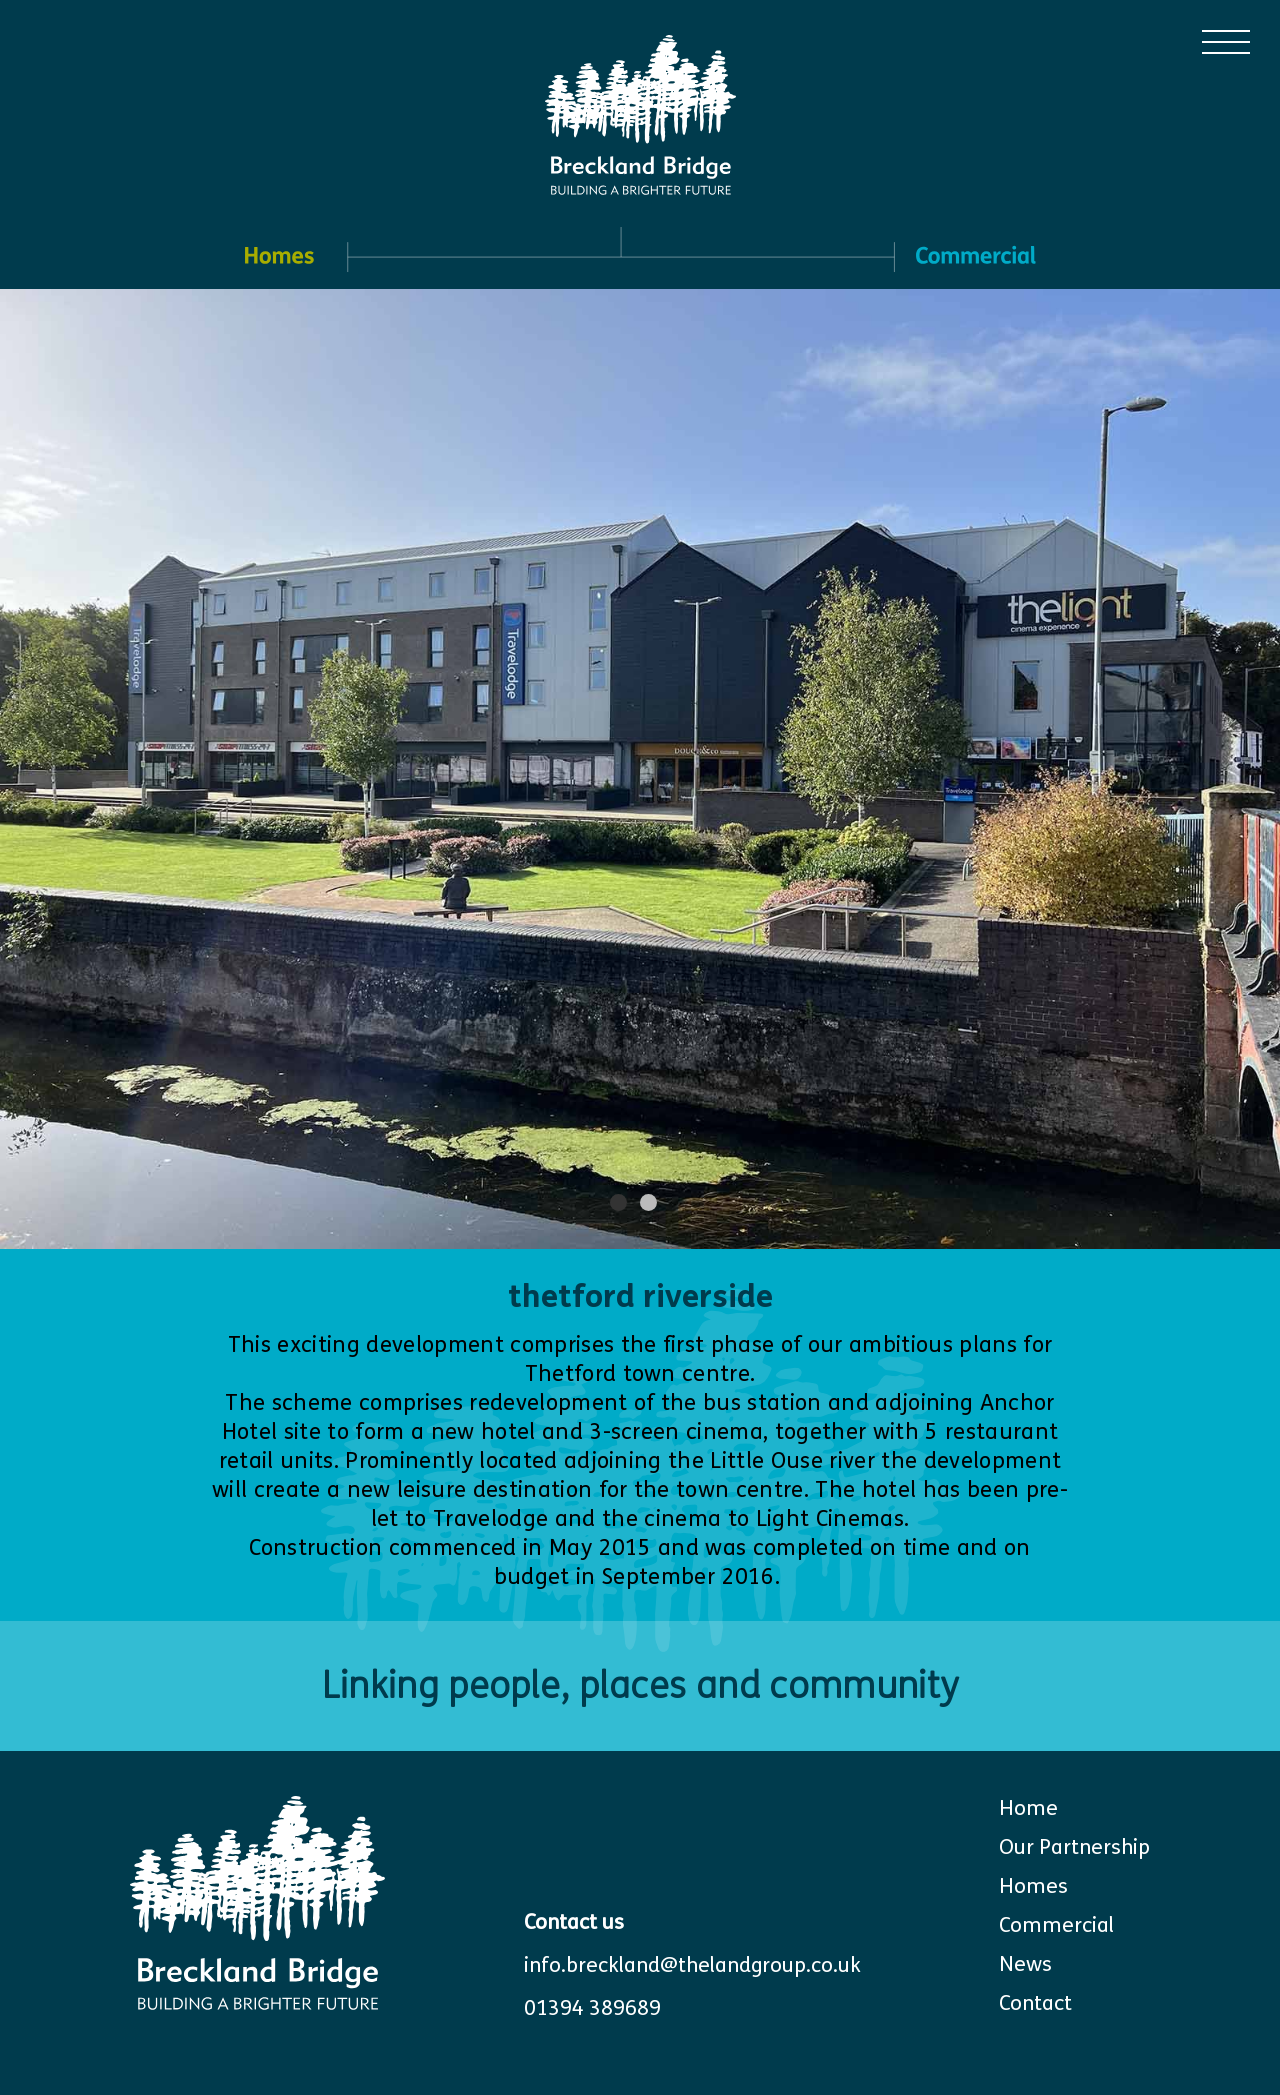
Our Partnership (1074, 1847)
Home (1028, 1808)
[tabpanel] (640, 769)
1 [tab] (619, 1202)
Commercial (1056, 1925)
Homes (1033, 1886)
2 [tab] (649, 1202)
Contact (1035, 2003)
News (1025, 1964)
